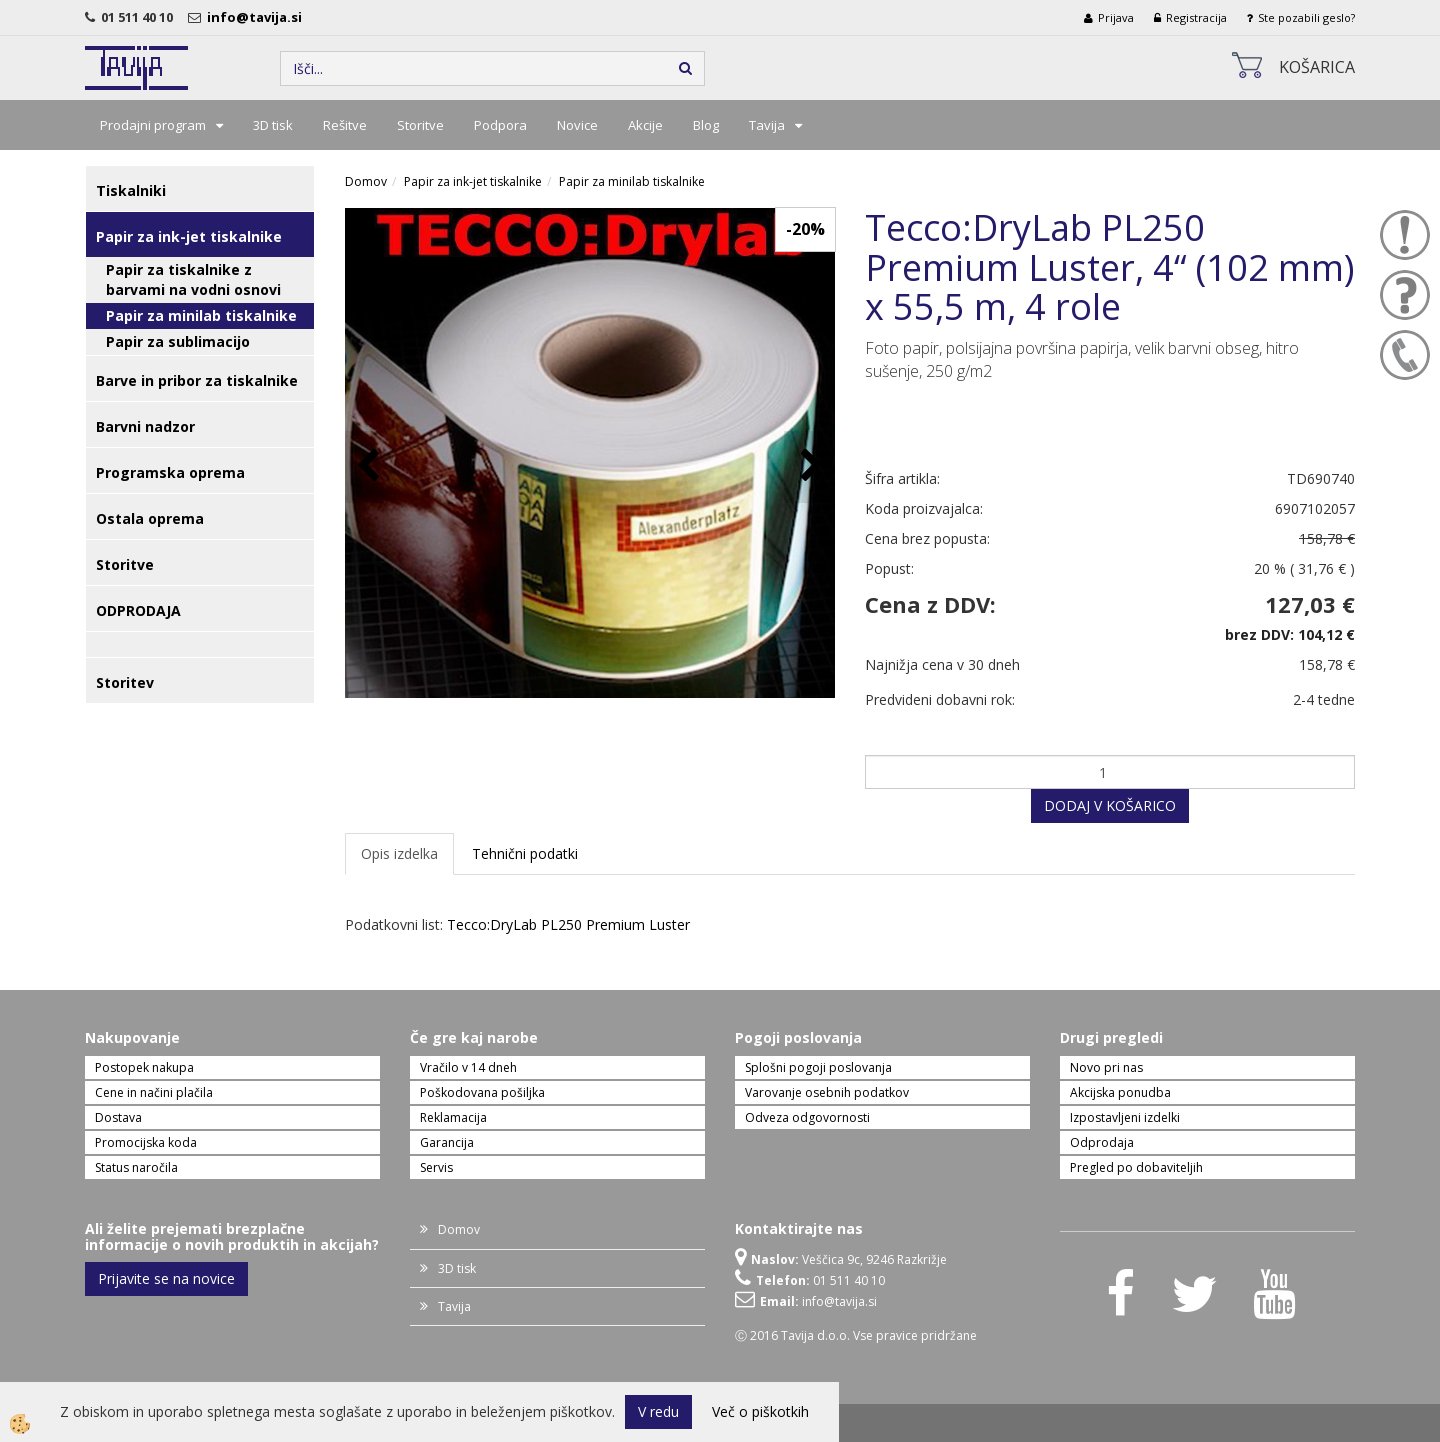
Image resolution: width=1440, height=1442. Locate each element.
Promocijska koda (146, 1142)
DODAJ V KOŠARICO (1110, 805)
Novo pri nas (1106, 1067)
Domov (366, 181)
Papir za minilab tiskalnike (201, 315)
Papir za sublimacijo (178, 341)
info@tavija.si (257, 17)
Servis (436, 1167)
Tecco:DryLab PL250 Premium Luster (568, 924)
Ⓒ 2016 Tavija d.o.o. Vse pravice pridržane (856, 1335)
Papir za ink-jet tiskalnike (473, 181)
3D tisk (273, 125)
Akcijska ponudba (1120, 1092)
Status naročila (136, 1167)
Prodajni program (153, 125)
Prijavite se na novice (166, 1278)
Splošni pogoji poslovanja (818, 1067)
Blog (706, 125)
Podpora (500, 125)
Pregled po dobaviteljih (1136, 1167)
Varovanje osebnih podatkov (827, 1092)
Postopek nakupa (144, 1067)
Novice (577, 125)
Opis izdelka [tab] (399, 853)
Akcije (645, 125)
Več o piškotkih (760, 1411)
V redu (658, 1411)
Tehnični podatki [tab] (525, 853)
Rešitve (345, 125)
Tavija (767, 125)
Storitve (420, 125)
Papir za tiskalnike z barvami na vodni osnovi (193, 279)
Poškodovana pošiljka (482, 1092)
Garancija (447, 1142)
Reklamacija (453, 1117)
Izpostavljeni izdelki (1125, 1117)
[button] (809, 466)
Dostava (118, 1117)
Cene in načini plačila (154, 1092)
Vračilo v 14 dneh (468, 1067)
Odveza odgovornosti (807, 1117)
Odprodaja (1102, 1142)
